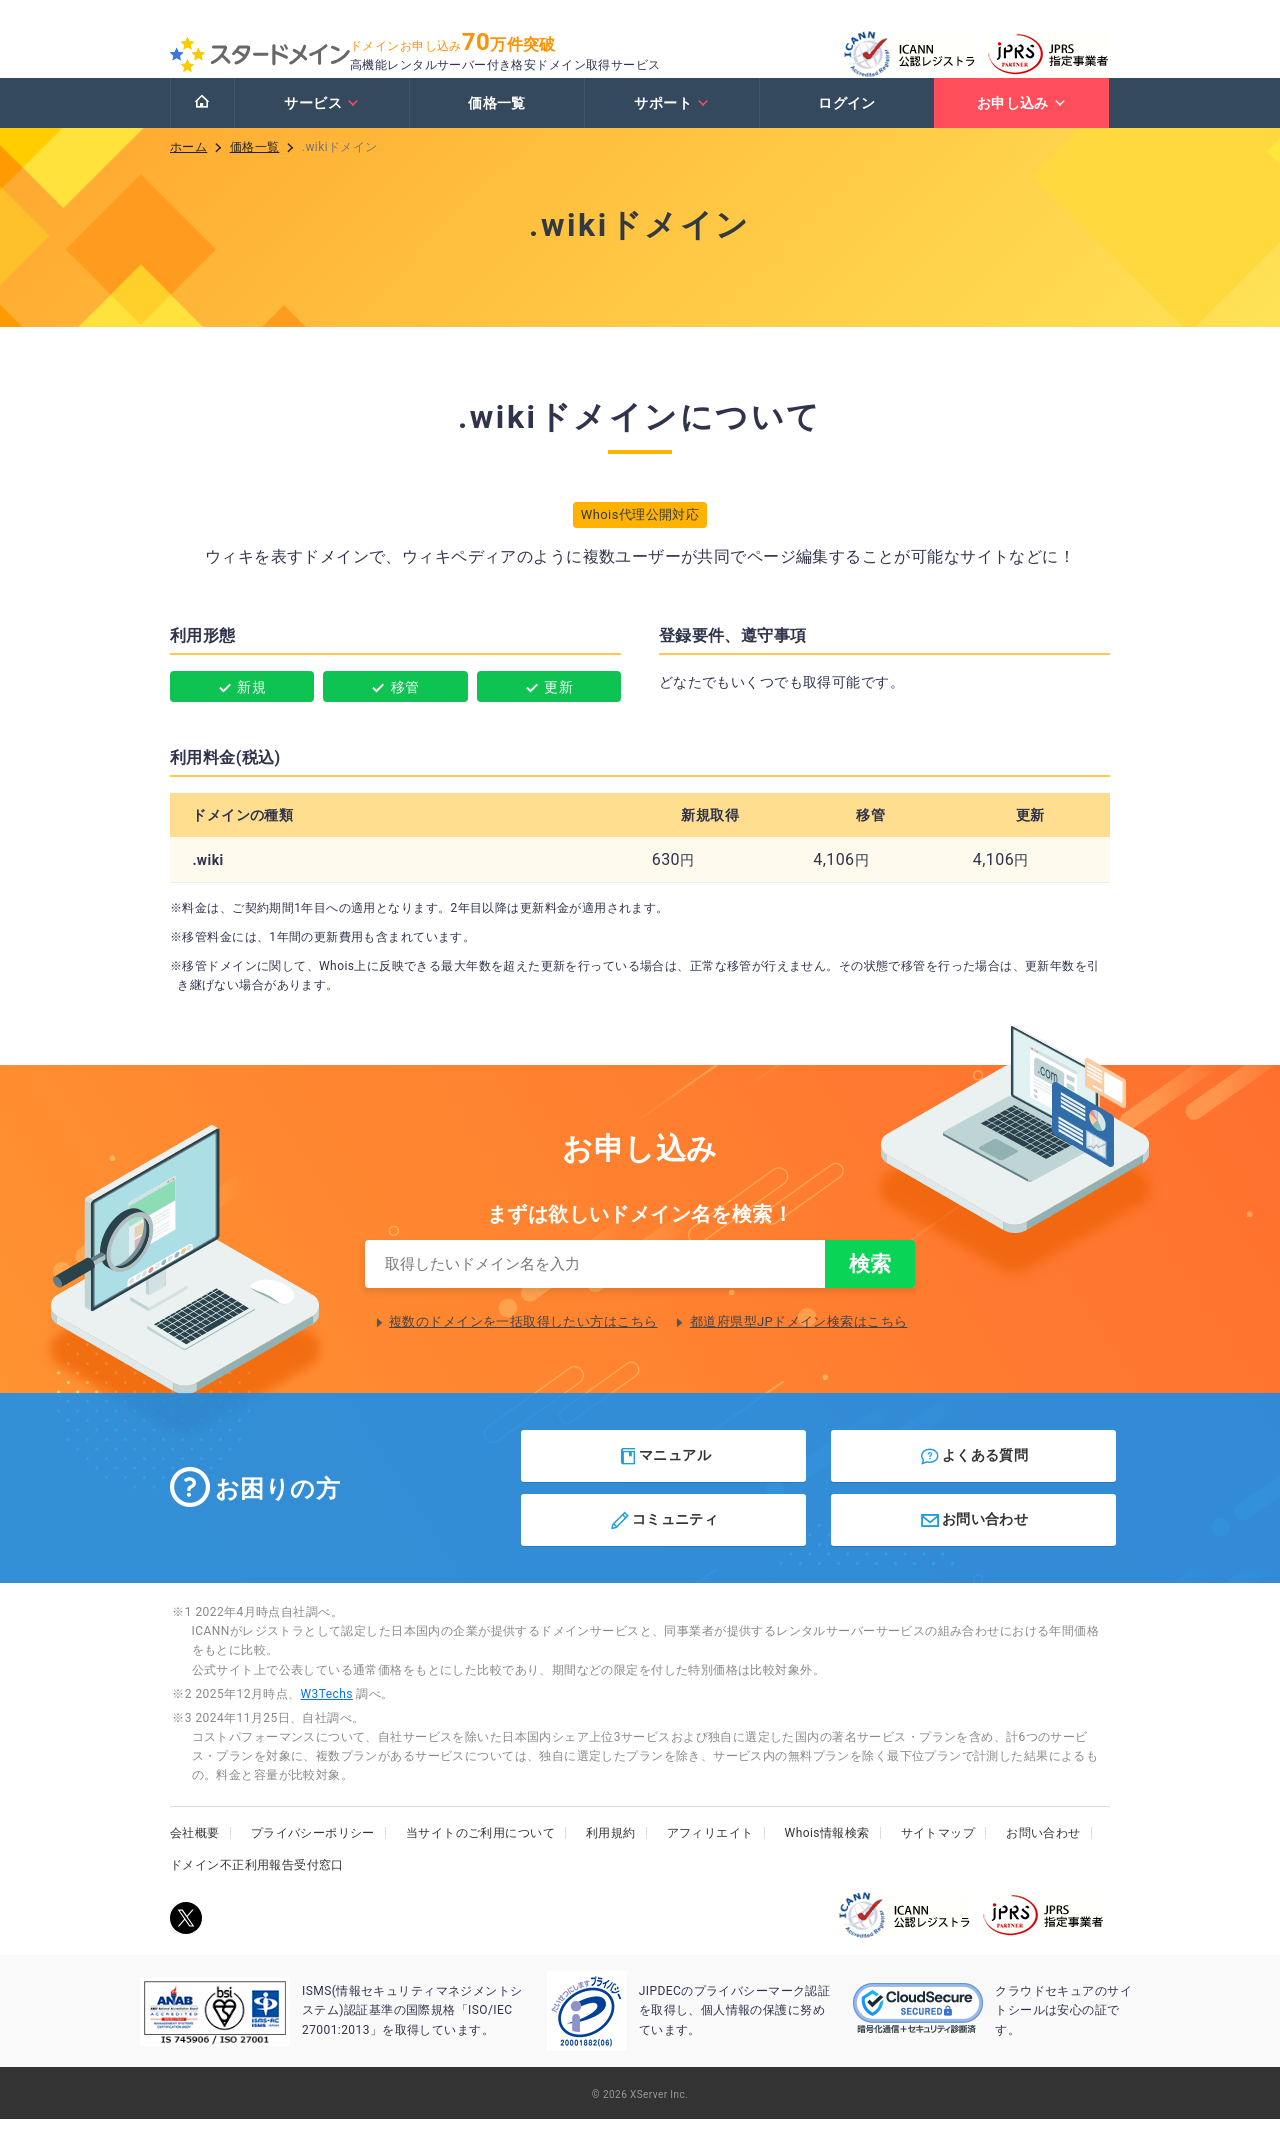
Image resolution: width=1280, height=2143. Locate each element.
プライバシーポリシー (313, 1857)
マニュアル (664, 1480)
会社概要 (195, 1857)
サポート (671, 123)
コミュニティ (663, 1544)
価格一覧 (497, 123)
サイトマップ (938, 1857)
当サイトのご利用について (480, 1857)
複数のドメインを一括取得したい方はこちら (523, 1345)
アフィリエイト (710, 1857)
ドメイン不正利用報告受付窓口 (257, 1889)
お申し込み (1022, 123)
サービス (321, 123)
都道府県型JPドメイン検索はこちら (799, 1345)
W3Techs (326, 1718)
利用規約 (611, 1857)
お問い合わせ (973, 1544)
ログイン (847, 123)
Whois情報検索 (827, 1857)
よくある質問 (973, 1480)
